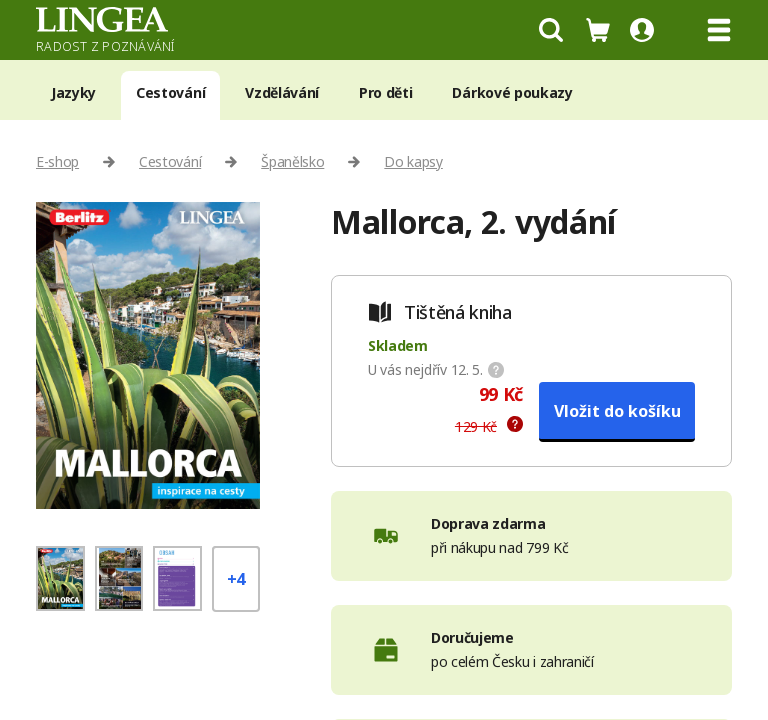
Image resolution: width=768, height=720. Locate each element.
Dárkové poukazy (512, 92)
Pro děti (385, 92)
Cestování (170, 92)
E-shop (57, 161)
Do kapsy (413, 161)
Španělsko (292, 161)
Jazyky (73, 92)
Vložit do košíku (617, 411)
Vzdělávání (282, 92)
